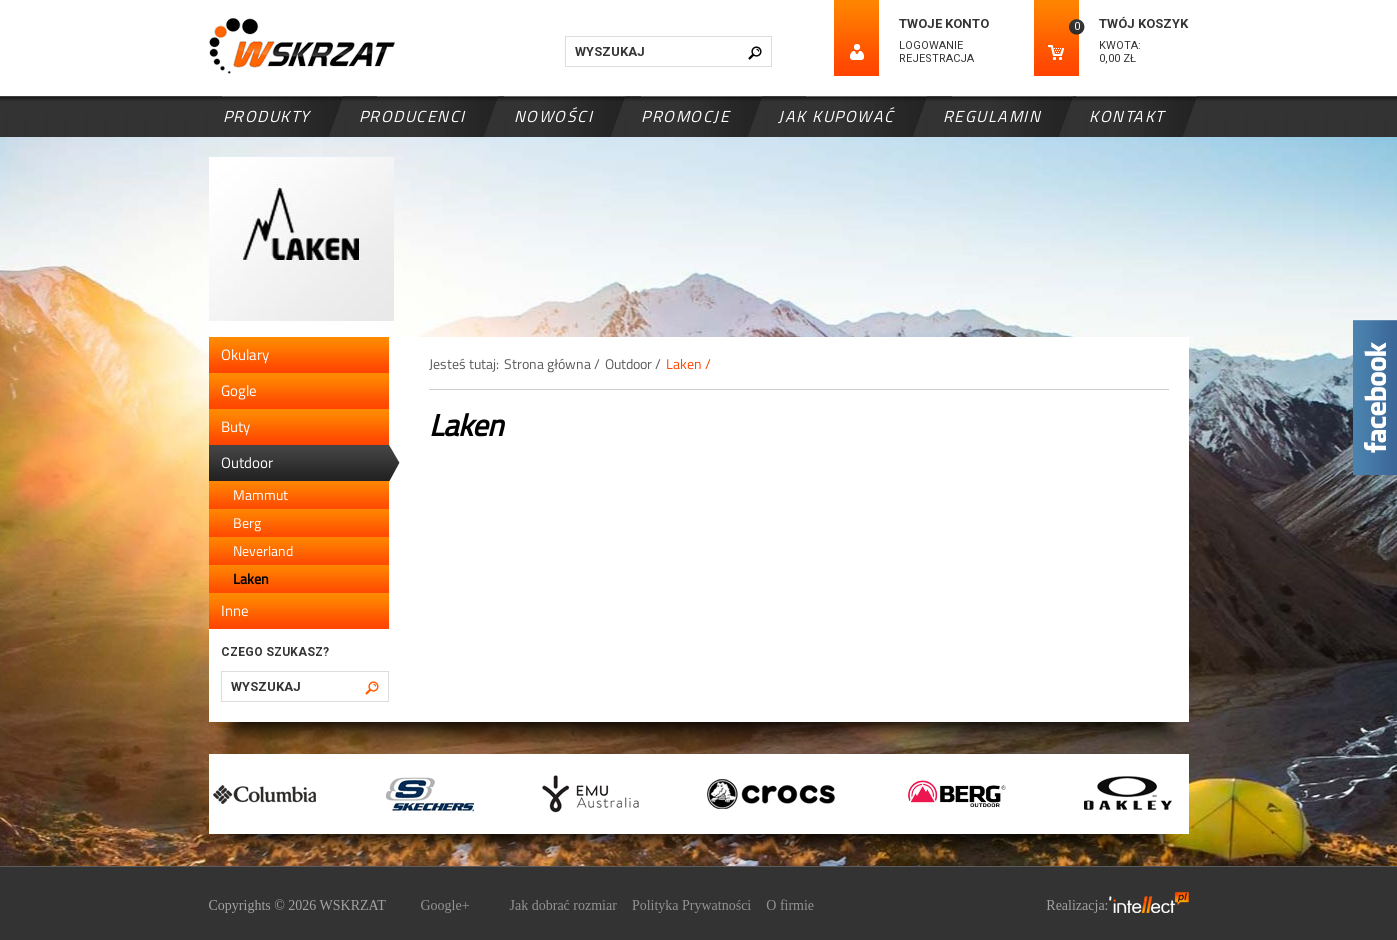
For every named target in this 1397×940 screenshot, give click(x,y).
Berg (247, 522)
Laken (251, 578)
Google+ (444, 905)
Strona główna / (552, 363)
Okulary (245, 354)
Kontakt (1127, 116)
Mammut (260, 494)
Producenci (412, 116)
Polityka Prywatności (691, 905)
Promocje (685, 116)
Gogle (239, 390)
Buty (235, 426)
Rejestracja (936, 58)
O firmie (790, 905)
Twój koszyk (1143, 23)
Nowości (554, 116)
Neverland (263, 550)
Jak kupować (836, 116)
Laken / (688, 363)
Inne (235, 610)
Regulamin (992, 116)
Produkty (267, 116)
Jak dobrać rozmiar (563, 905)
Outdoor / (633, 363)
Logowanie (931, 45)
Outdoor (247, 462)
